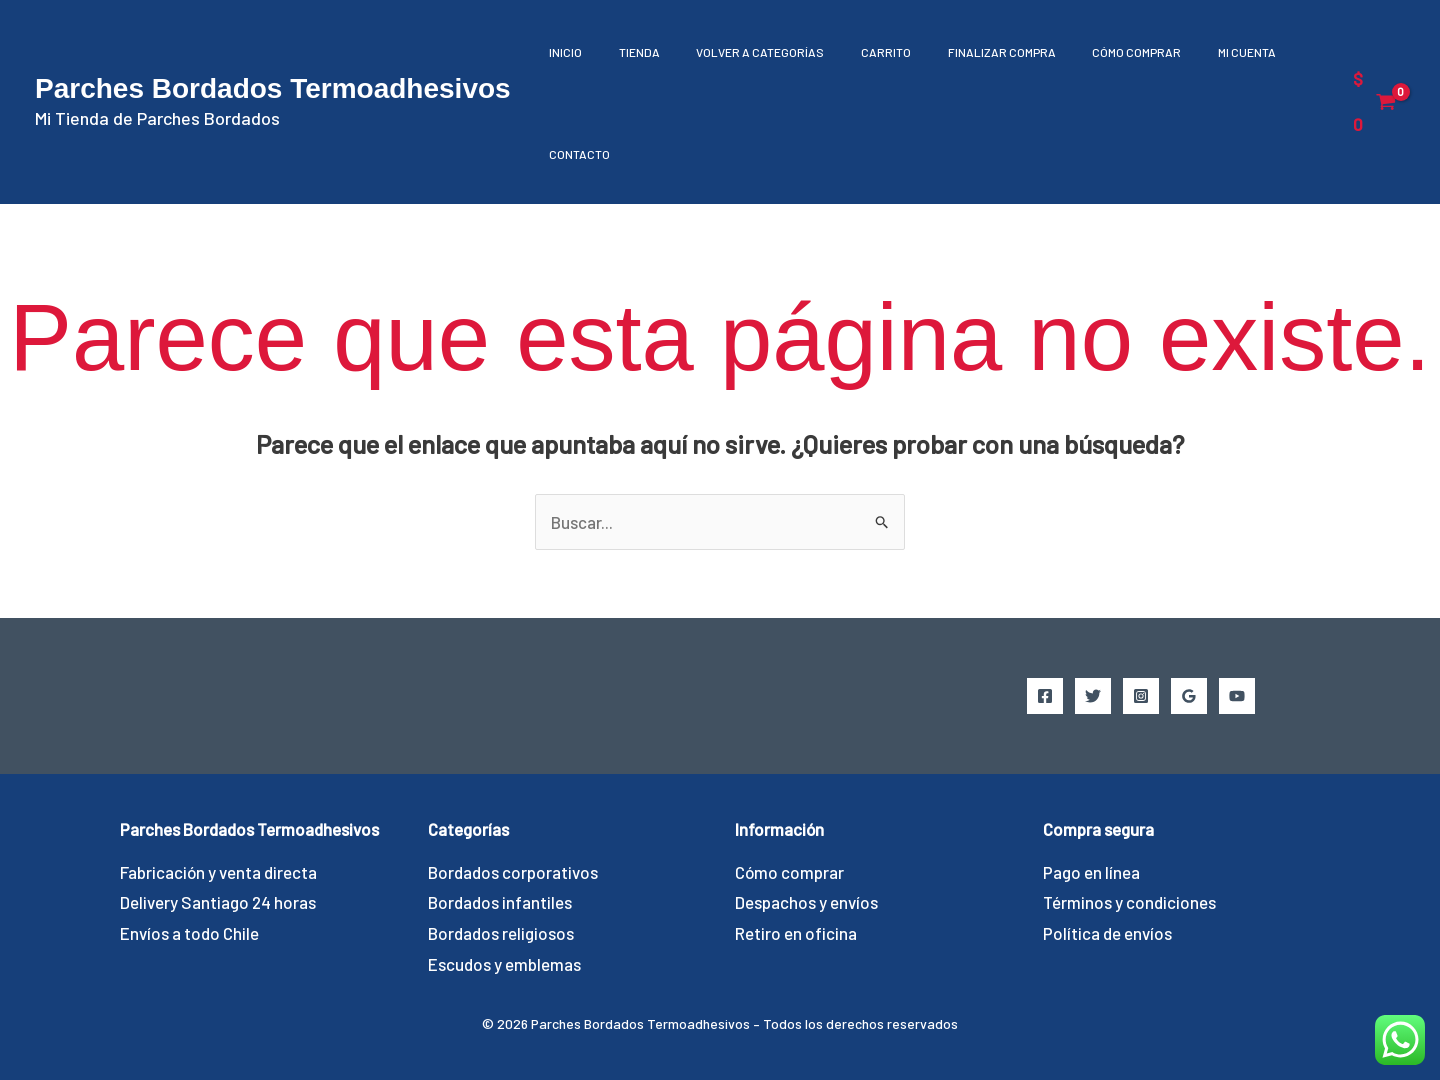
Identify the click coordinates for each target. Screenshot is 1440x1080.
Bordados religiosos (501, 933)
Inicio (562, 52)
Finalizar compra (972, 52)
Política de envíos (1107, 933)
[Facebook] (1045, 696)
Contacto (576, 154)
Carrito (863, 52)
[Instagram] (1141, 696)
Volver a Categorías (744, 52)
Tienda (629, 52)
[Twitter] (1093, 696)
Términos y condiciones (1129, 902)
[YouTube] (1237, 696)
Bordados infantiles (500, 902)
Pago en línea (1091, 872)
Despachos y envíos (806, 902)
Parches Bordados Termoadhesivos (273, 88)
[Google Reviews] (1189, 696)
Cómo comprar (1100, 52)
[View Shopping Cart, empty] (1373, 101)
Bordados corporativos (513, 872)
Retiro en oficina (796, 933)
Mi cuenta (1204, 52)
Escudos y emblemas (504, 964)
